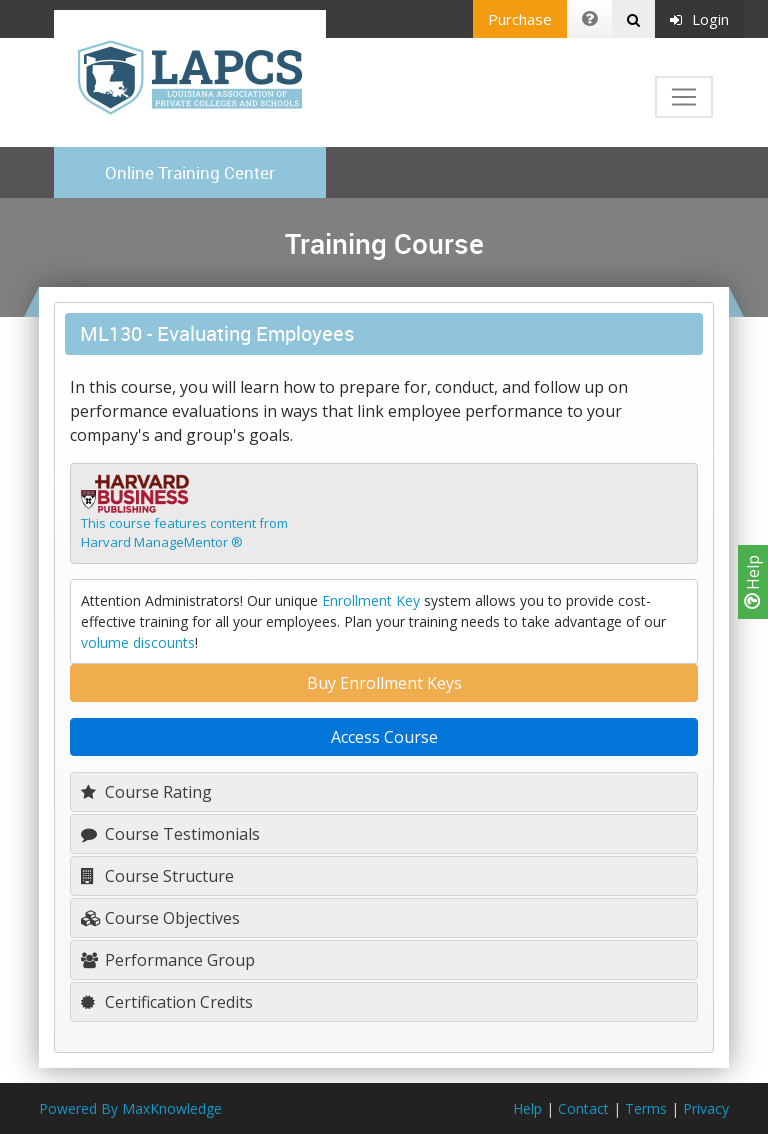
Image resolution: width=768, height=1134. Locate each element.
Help (753, 582)
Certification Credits (167, 1002)
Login (699, 19)
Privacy (706, 1108)
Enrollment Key (371, 600)
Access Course (384, 737)
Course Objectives (160, 918)
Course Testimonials (170, 834)
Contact (583, 1108)
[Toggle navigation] (684, 97)
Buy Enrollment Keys (384, 683)
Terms (646, 1108)
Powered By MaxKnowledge (130, 1108)
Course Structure (157, 876)
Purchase (520, 19)
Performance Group (168, 960)
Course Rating (146, 792)
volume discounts (138, 642)
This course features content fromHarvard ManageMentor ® (184, 533)
